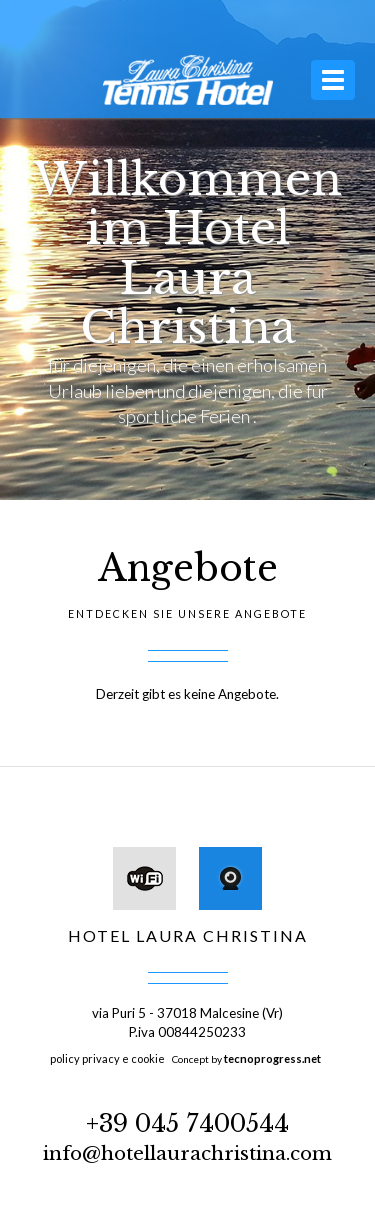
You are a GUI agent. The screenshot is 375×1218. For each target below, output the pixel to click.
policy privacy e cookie (107, 1058)
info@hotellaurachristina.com (187, 1153)
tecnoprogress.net (272, 1058)
